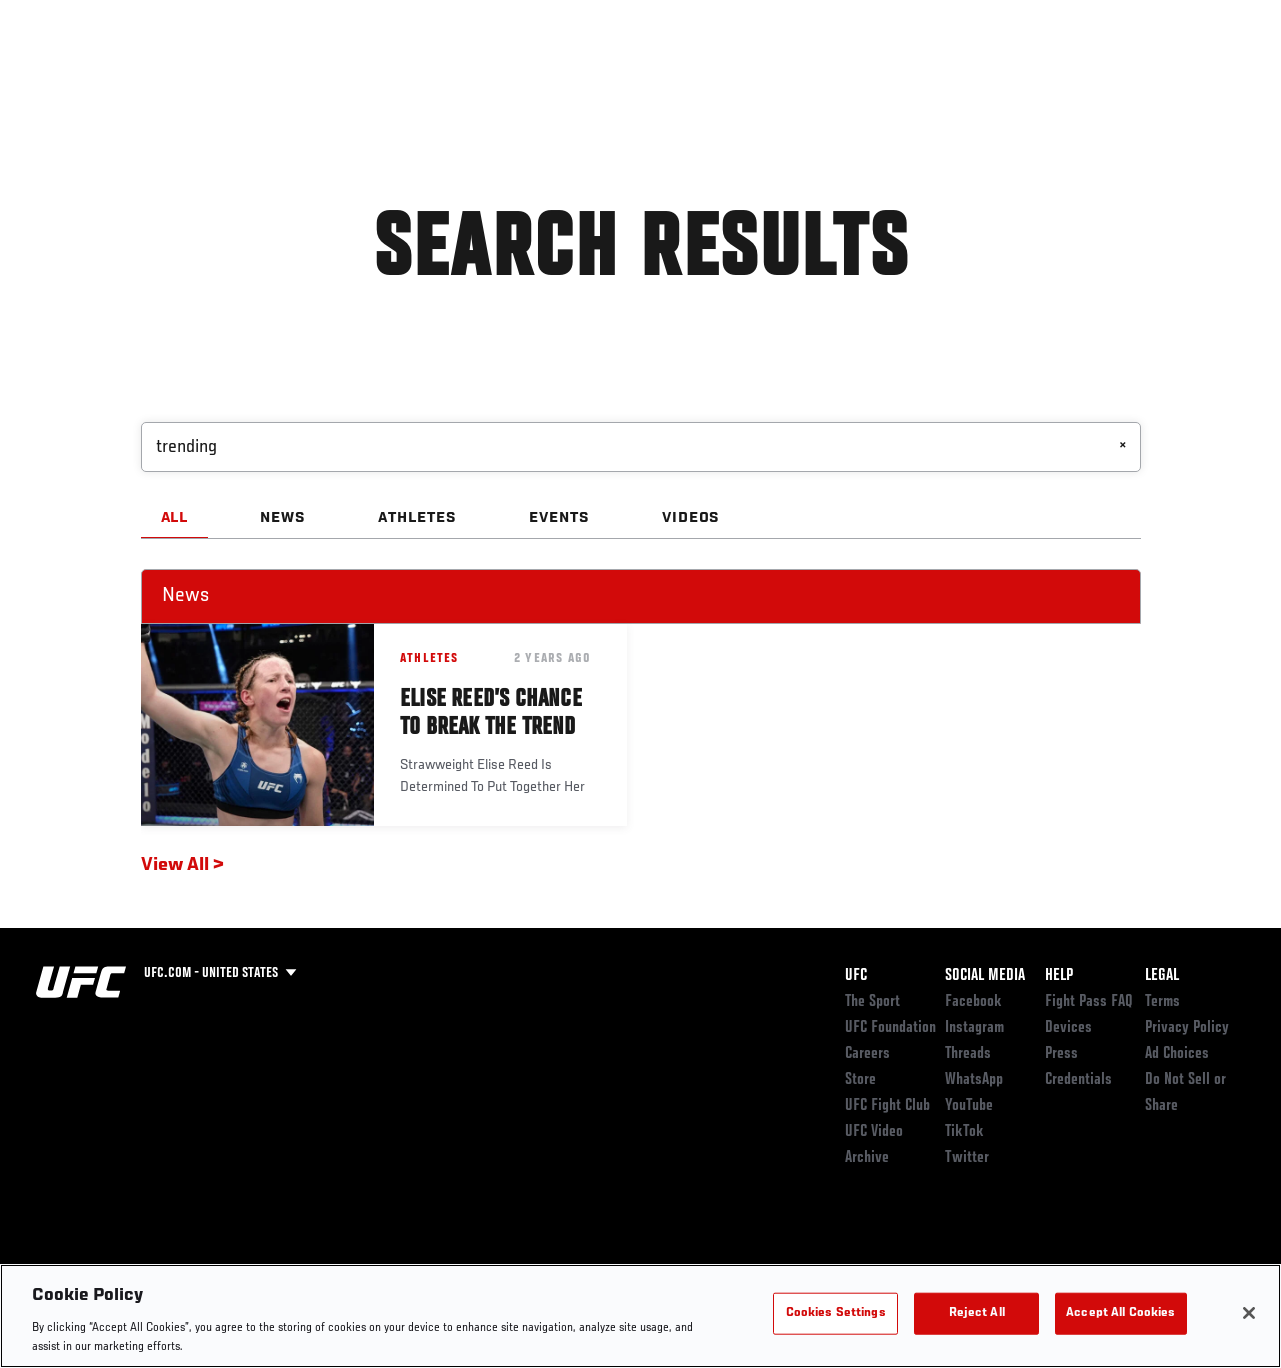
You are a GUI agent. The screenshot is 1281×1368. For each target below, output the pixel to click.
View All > (182, 865)
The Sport (872, 1002)
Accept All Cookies (1120, 1313)
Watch (998, 76)
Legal (1162, 976)
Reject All (977, 1313)
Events (54, 76)
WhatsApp (974, 1080)
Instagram (974, 1028)
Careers (867, 1054)
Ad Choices (1177, 1054)
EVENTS (559, 518)
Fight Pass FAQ (1089, 1002)
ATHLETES (417, 518)
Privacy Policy (1187, 1028)
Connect (917, 76)
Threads (968, 1054)
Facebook (973, 1002)
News (306, 76)
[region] (640, 1316)
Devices (1068, 1028)
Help (1059, 976)
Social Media (985, 976)
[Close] (1249, 1313)
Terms (1162, 1002)
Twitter (967, 1158)
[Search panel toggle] (1216, 76)
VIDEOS (691, 518)
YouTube (969, 1106)
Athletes (228, 76)
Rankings (139, 76)
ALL (175, 518)
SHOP (1161, 76)
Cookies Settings (836, 1313)
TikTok (964, 1132)
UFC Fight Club (887, 1106)
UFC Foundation (890, 1028)
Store (860, 1080)
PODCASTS (1083, 76)
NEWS (283, 518)
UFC (856, 976)
